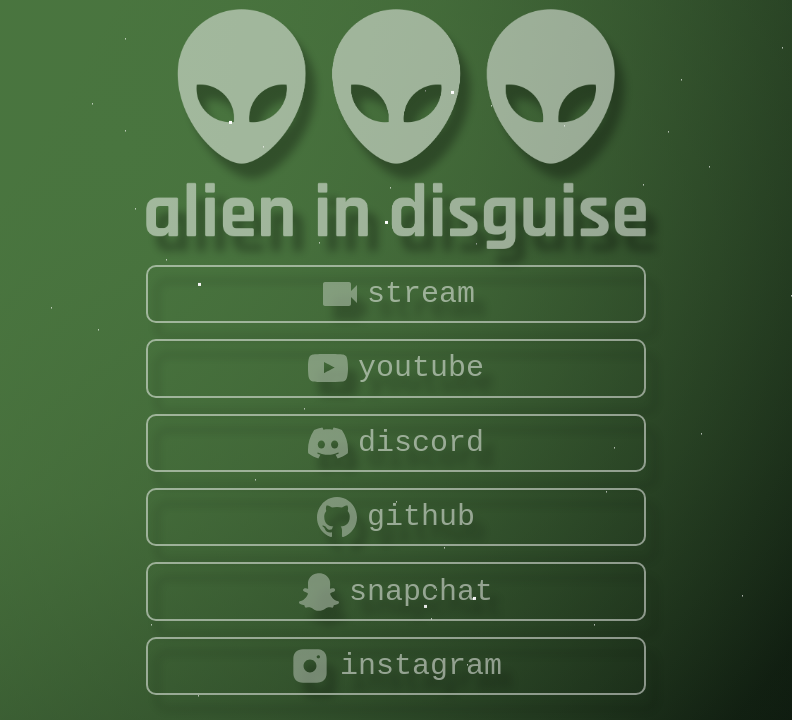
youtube (396, 368)
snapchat (396, 592)
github (396, 517)
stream (396, 294)
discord (396, 443)
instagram (396, 666)
